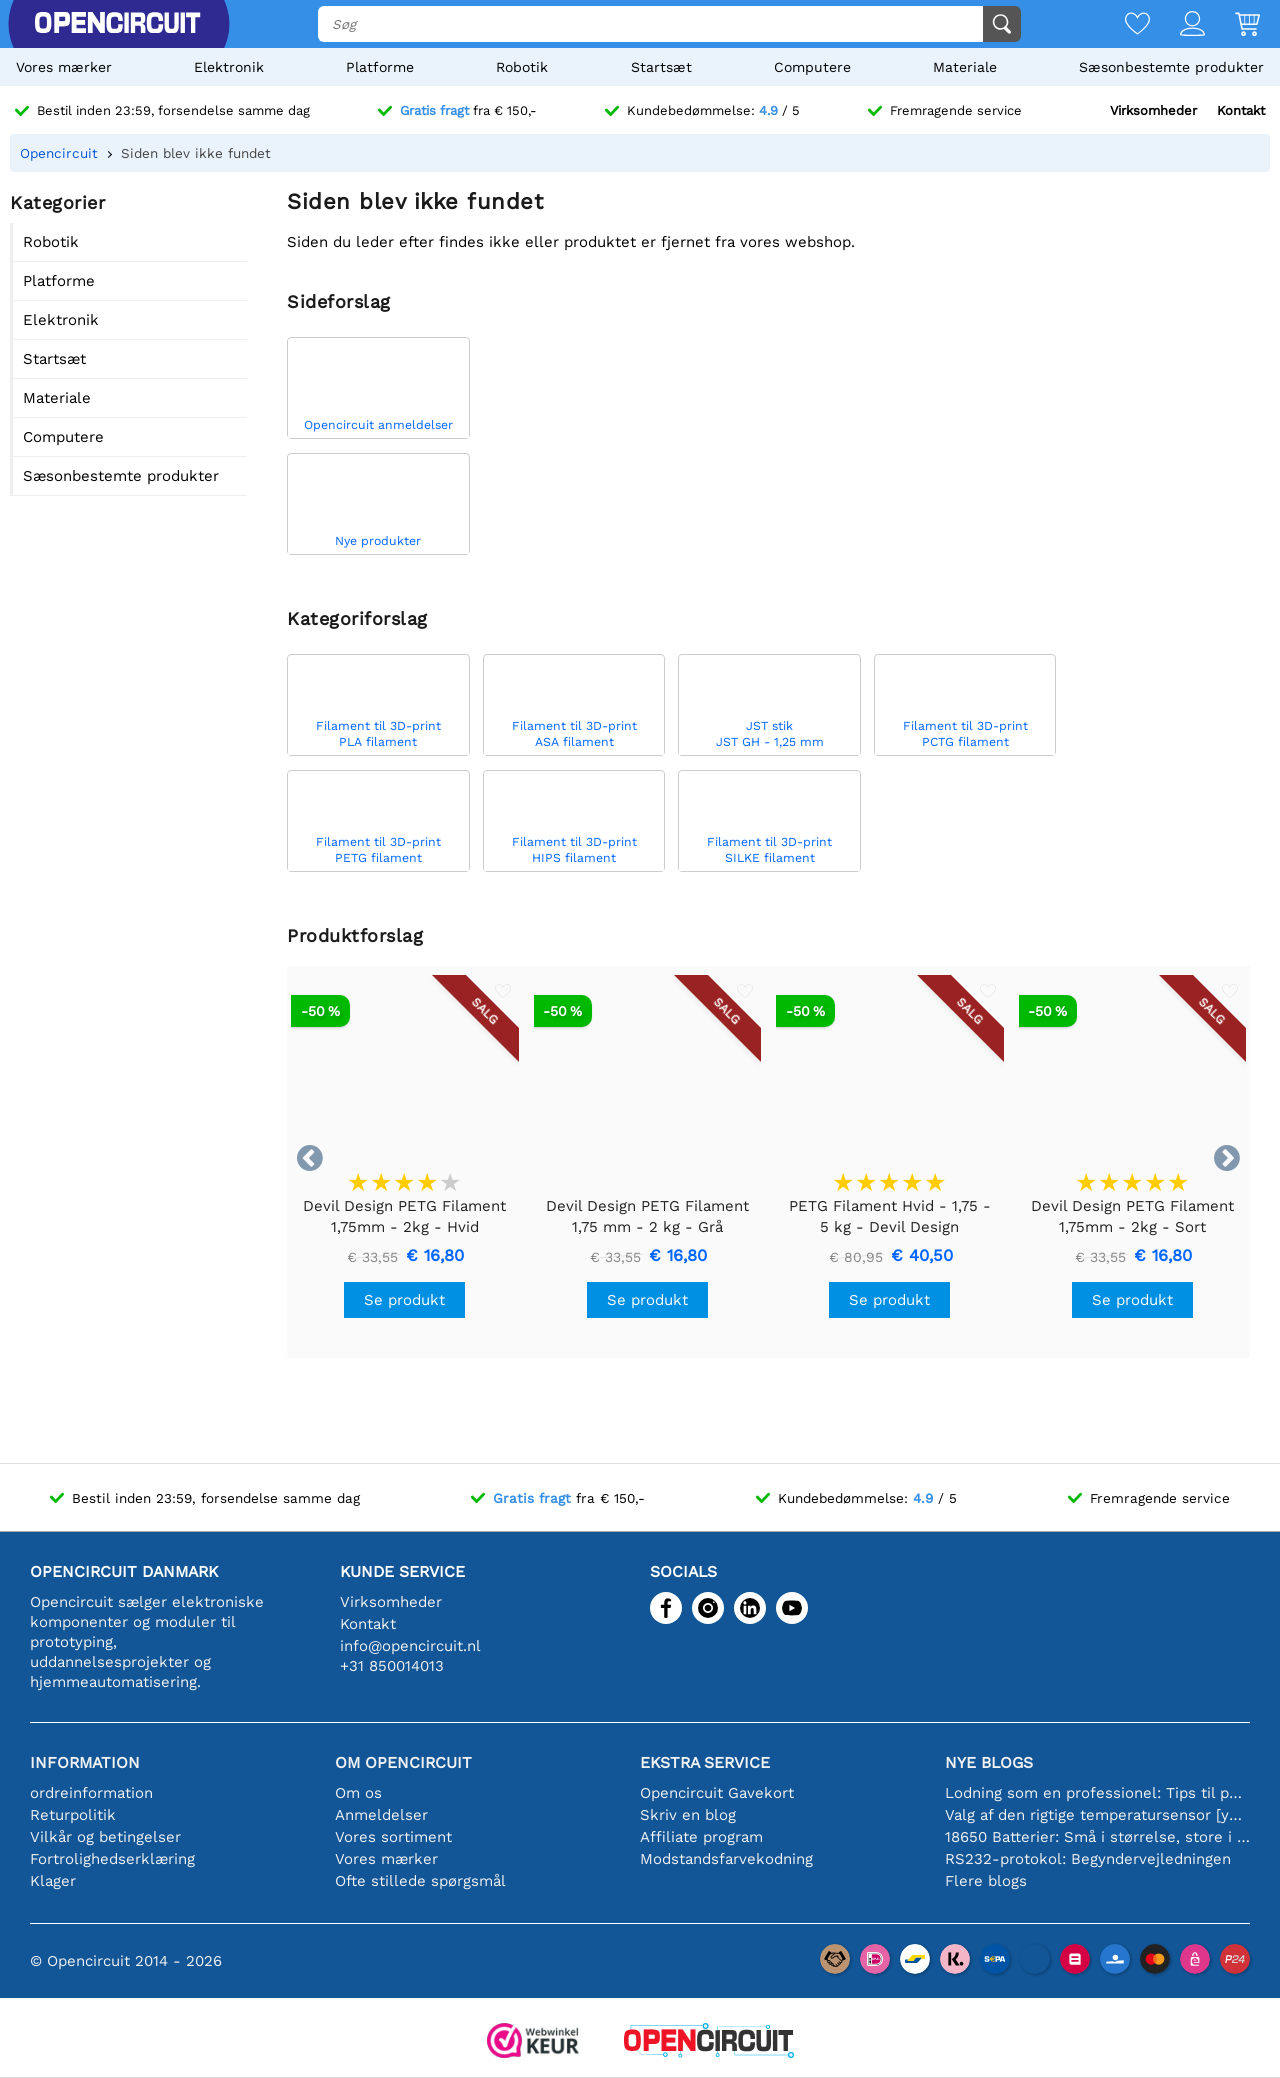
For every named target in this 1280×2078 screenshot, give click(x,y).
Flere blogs (986, 1881)
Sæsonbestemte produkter (1171, 67)
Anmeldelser (381, 1815)
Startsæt (661, 67)
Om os (358, 1793)
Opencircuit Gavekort (717, 1793)
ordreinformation (91, 1793)
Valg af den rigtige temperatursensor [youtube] (1097, 1815)
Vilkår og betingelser (105, 1837)
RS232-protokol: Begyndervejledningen (1088, 1859)
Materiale (965, 67)
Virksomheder (1153, 110)
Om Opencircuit (403, 1762)
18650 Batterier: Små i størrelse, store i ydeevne (1097, 1837)
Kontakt (1241, 110)
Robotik (522, 67)
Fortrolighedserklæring (112, 1859)
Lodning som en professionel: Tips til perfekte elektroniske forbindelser (1097, 1793)
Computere (812, 67)
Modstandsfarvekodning (726, 1859)
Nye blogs (989, 1762)
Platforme (380, 67)
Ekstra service (705, 1762)
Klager (53, 1881)
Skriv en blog (688, 1815)
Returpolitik (73, 1815)
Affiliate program (701, 1837)
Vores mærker (64, 67)
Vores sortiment (393, 1837)
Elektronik (229, 67)
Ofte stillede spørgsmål (420, 1881)
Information (85, 1762)
